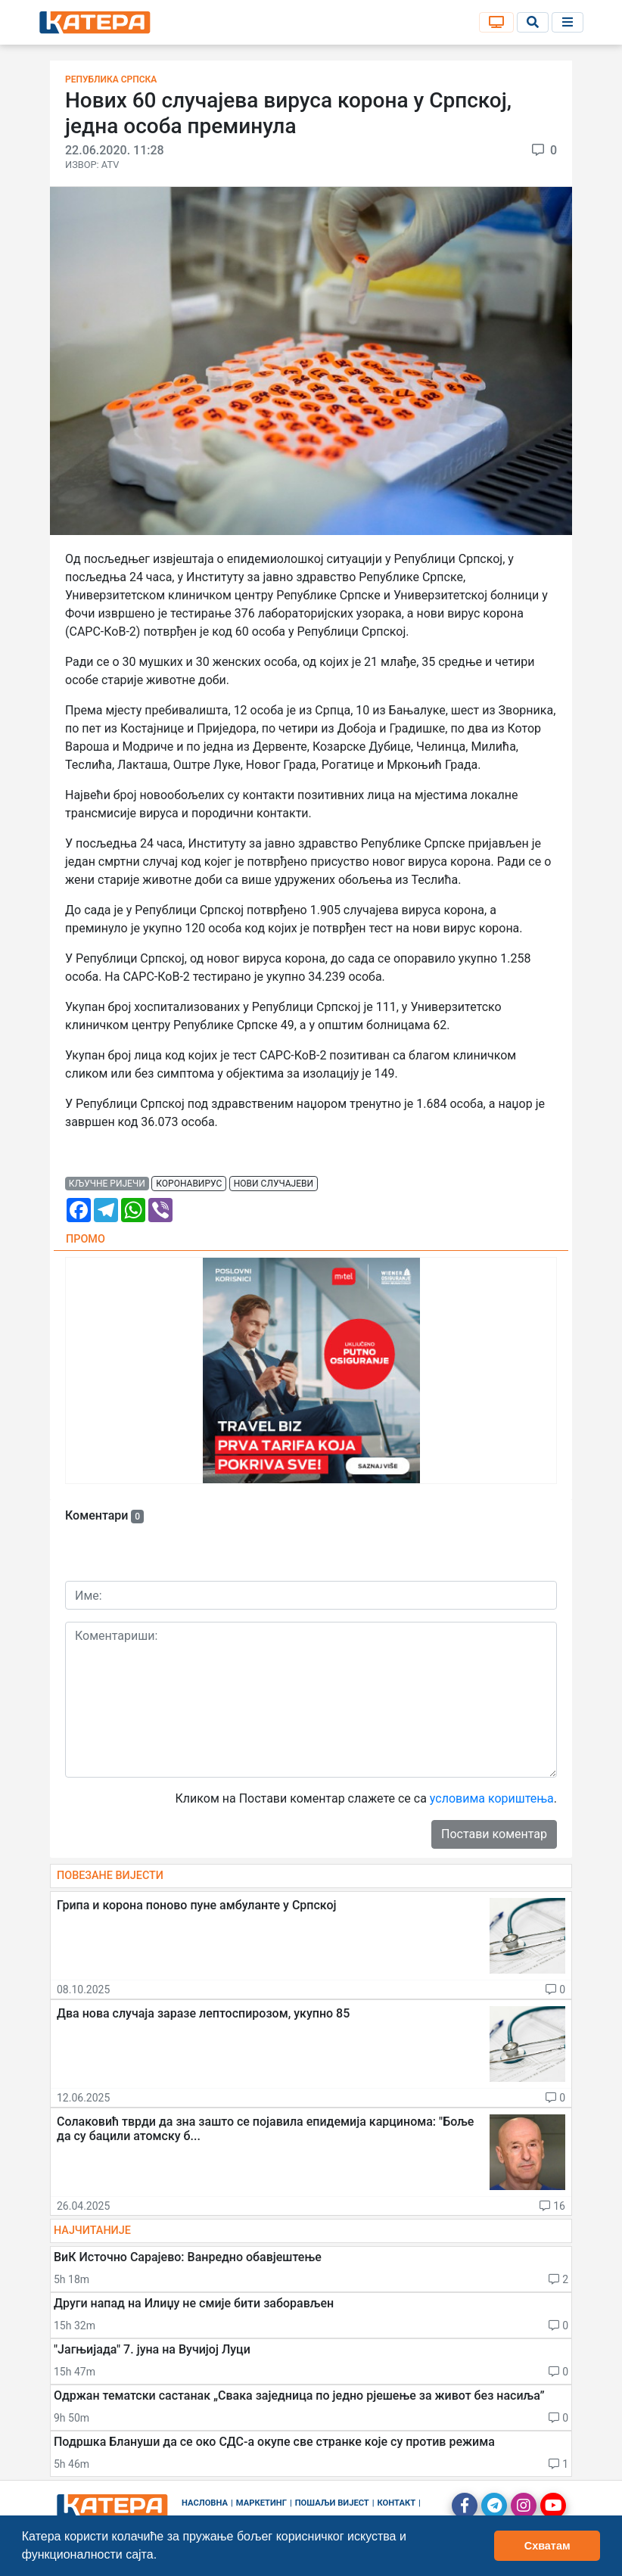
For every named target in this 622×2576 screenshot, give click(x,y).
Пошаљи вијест (332, 2503)
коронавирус (189, 1183)
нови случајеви (273, 1183)
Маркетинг (261, 2503)
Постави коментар (494, 1834)
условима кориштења (492, 1798)
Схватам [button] (547, 2546)
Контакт (397, 2503)
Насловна (205, 2503)
